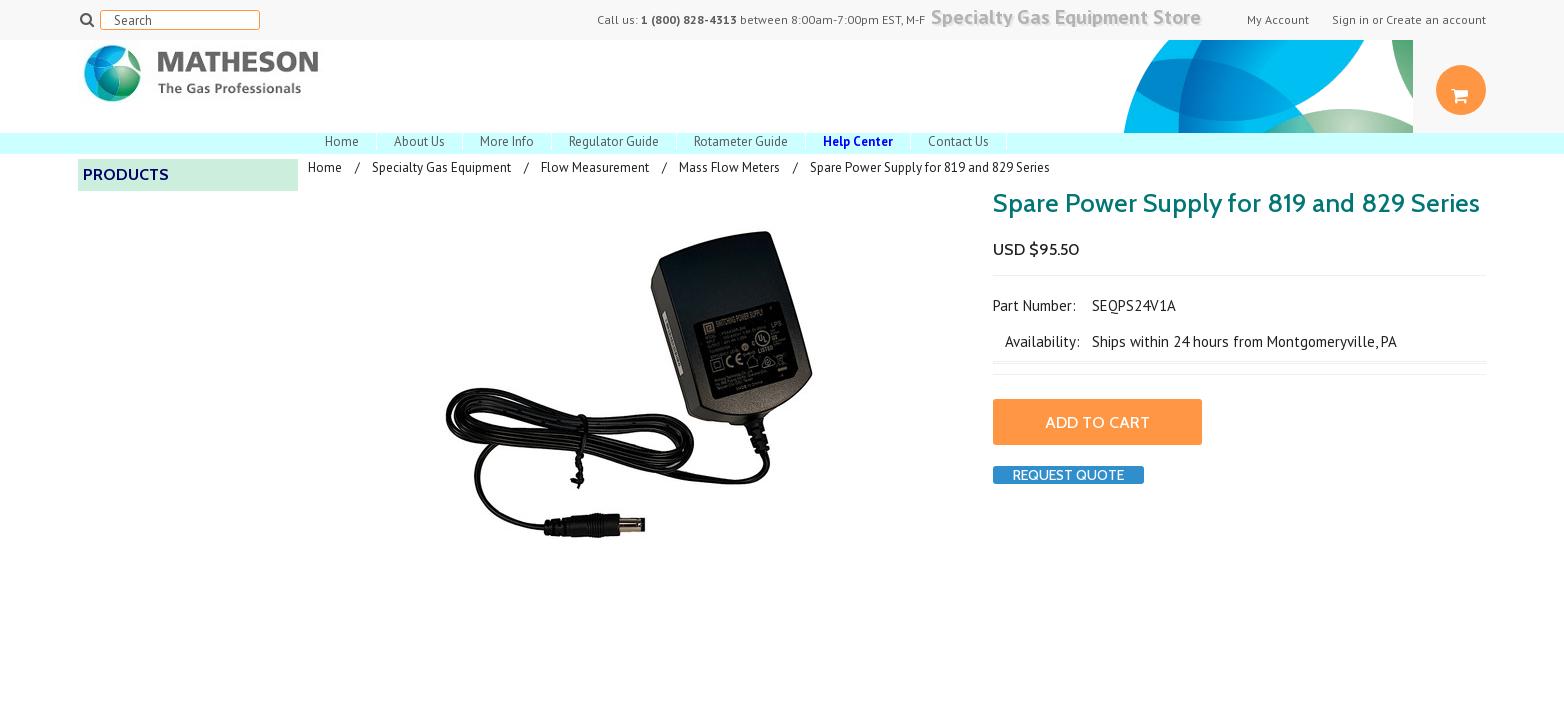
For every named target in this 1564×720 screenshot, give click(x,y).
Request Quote (1068, 475)
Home (342, 141)
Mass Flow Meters (729, 167)
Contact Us (958, 141)
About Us (419, 141)
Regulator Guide (614, 141)
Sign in (1350, 20)
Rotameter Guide (741, 141)
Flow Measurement (595, 167)
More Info (507, 141)
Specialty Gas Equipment (441, 167)
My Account (1278, 20)
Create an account (1436, 20)
